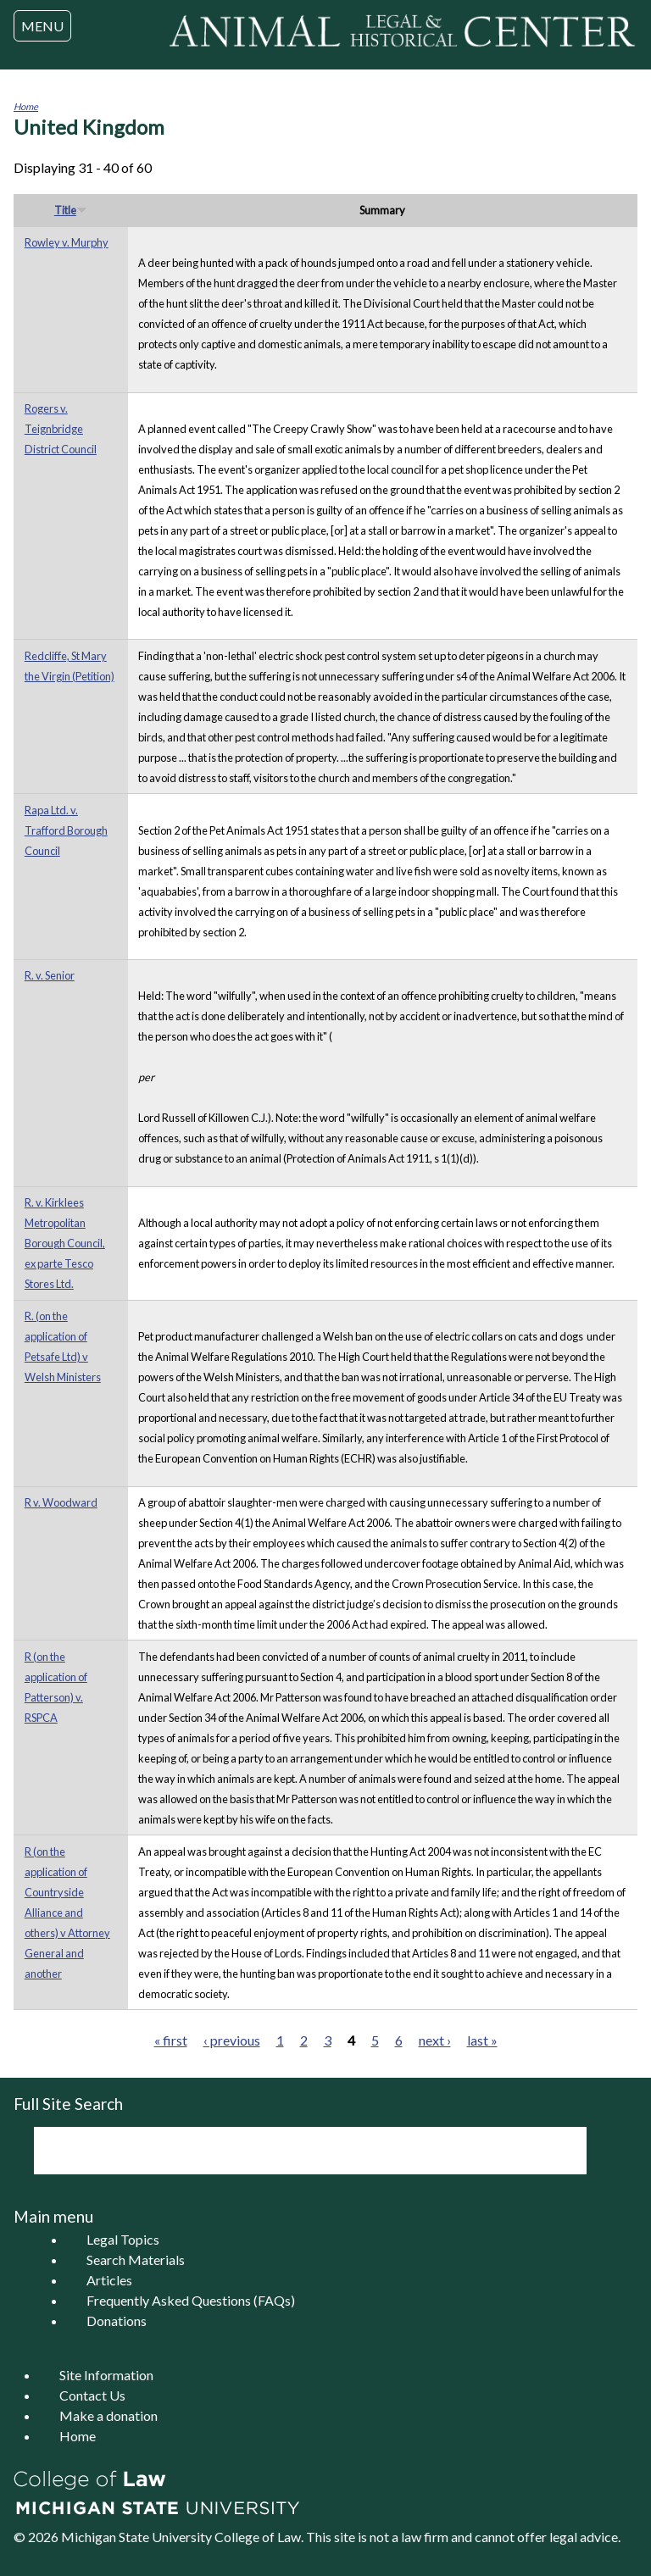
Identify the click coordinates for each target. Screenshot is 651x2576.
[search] (287, 2150)
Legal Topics (122, 2239)
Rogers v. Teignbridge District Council (61, 429)
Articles (109, 2280)
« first (170, 2040)
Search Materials (135, 2259)
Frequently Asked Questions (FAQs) (190, 2300)
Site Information (106, 2375)
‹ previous (231, 2040)
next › (435, 2040)
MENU (42, 26)
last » (482, 2040)
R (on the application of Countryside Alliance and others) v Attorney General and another (67, 1912)
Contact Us (92, 2395)
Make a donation (108, 2415)
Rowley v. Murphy (66, 242)
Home (26, 106)
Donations (116, 2320)
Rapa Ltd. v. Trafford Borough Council (66, 830)
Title (70, 210)
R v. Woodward (61, 1502)
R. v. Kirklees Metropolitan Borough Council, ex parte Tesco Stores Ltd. (65, 1243)
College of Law (257, 2537)
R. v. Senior (50, 975)
